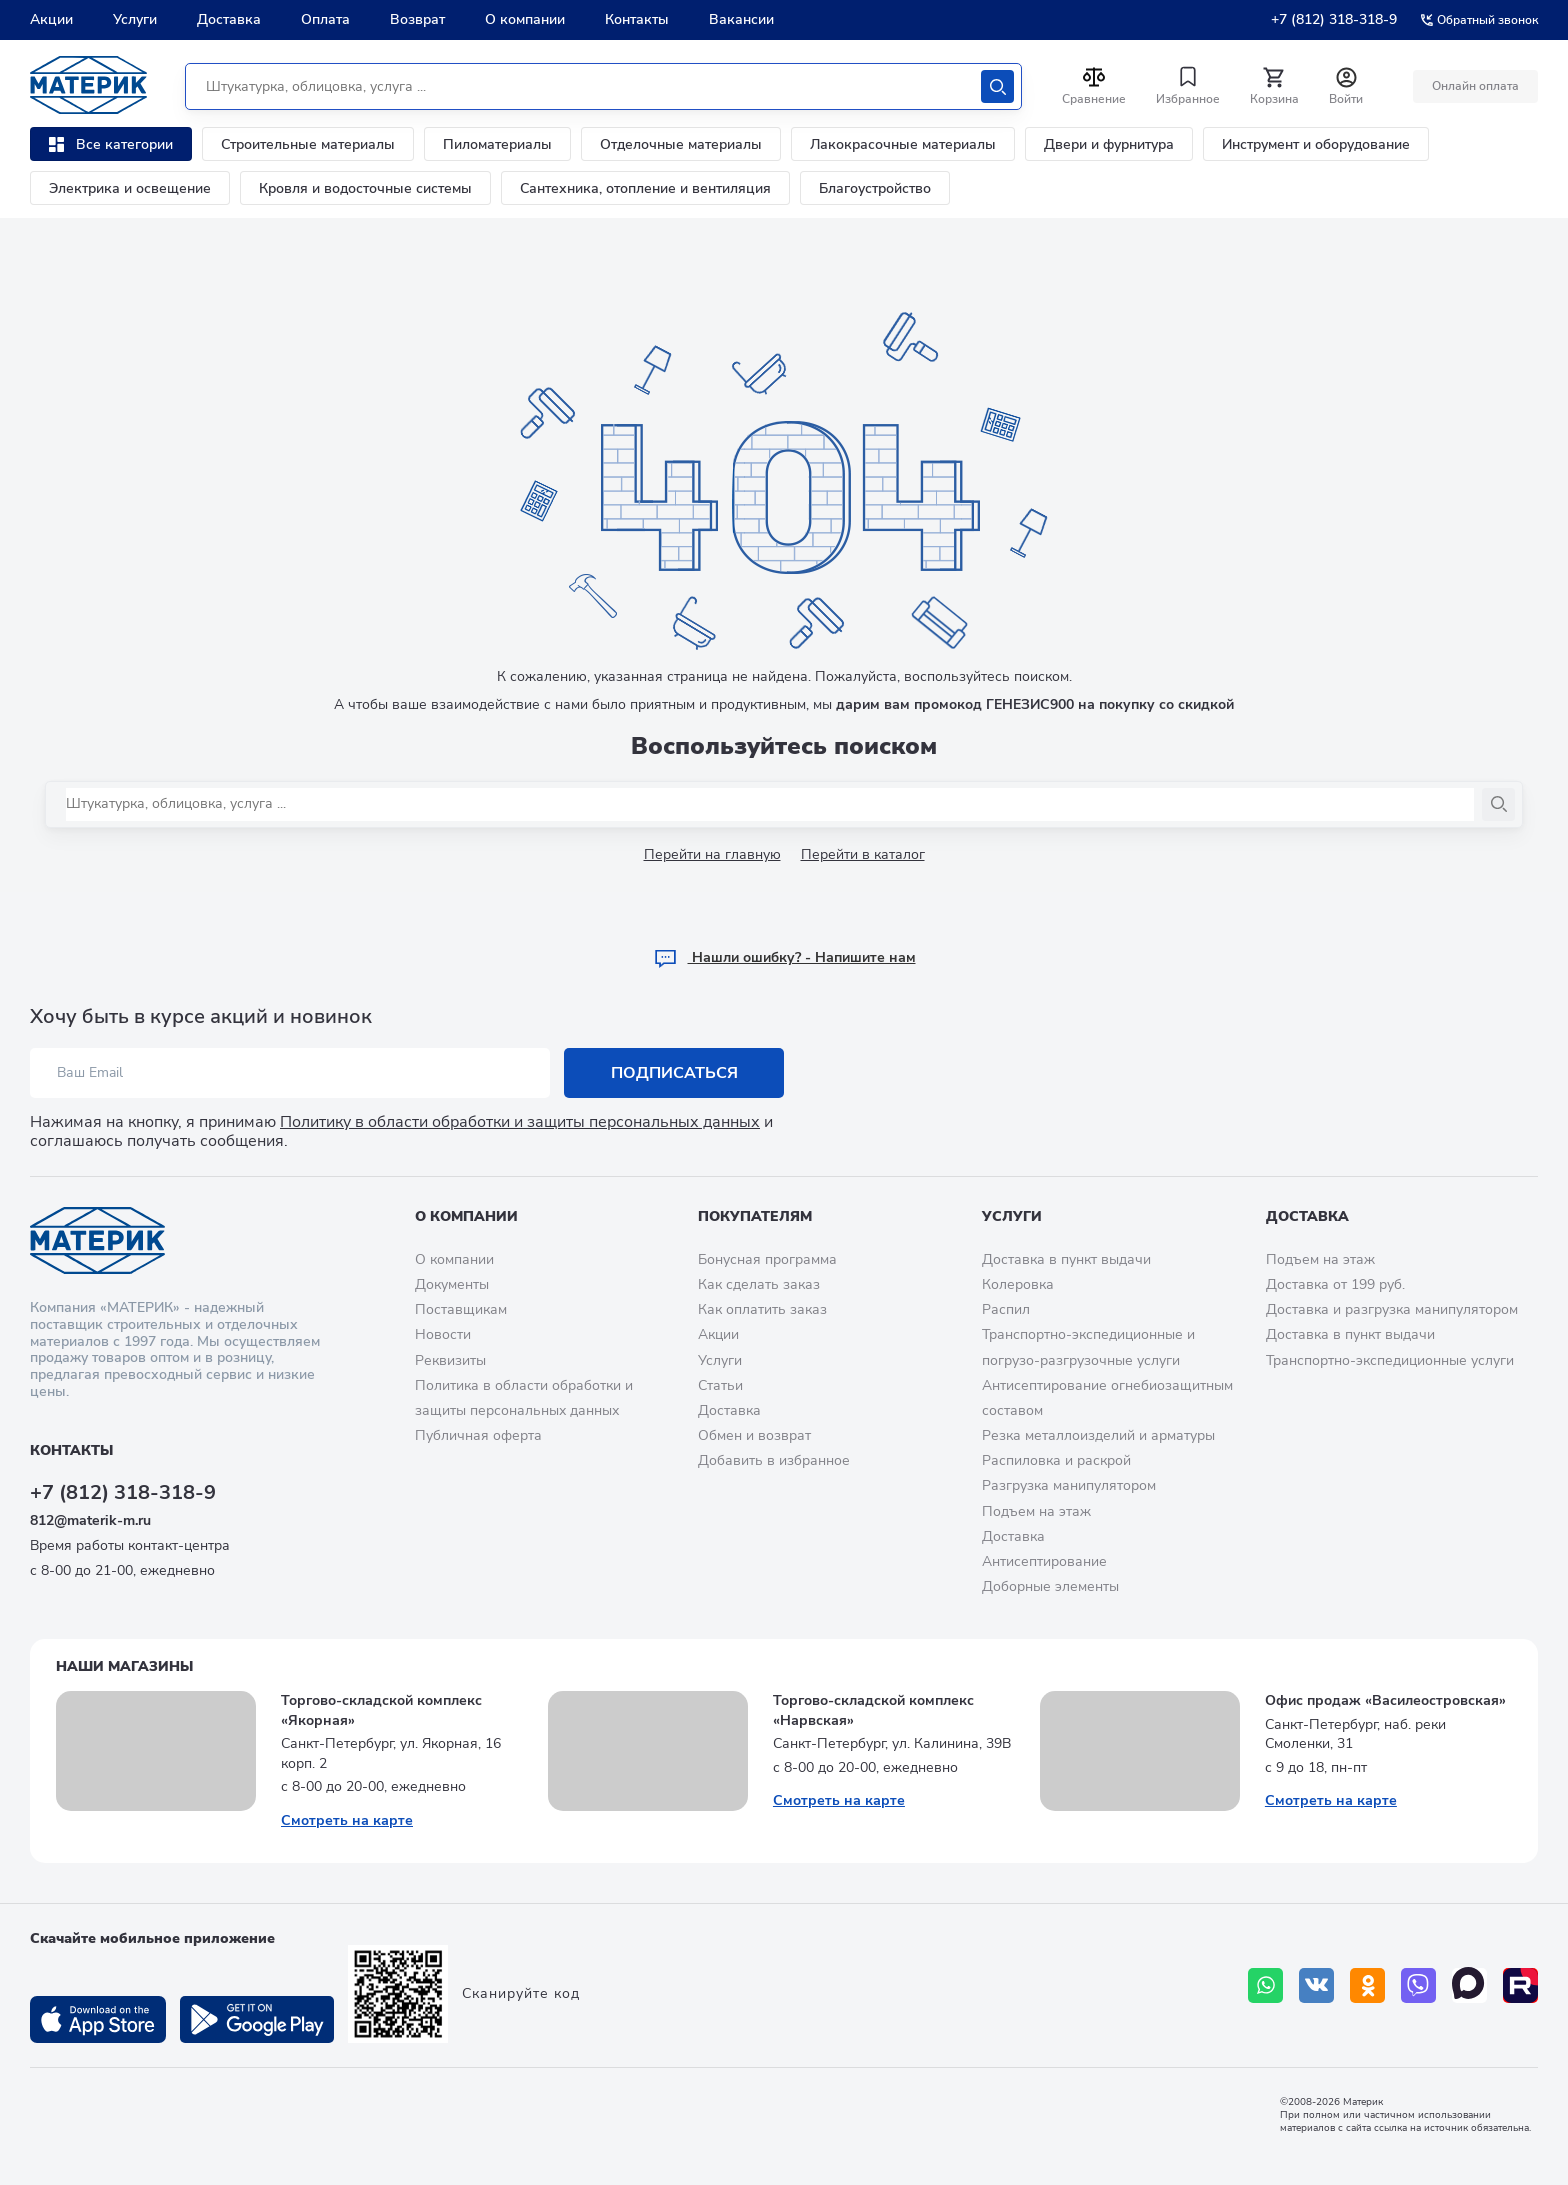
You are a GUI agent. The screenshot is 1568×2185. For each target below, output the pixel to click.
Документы (452, 1284)
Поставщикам (461, 1309)
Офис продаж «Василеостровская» (1385, 1700)
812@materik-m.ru (90, 1520)
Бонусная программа (767, 1259)
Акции (51, 19)
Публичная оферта (478, 1435)
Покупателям (755, 1216)
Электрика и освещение (130, 188)
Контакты (637, 19)
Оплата (325, 19)
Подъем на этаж (1036, 1511)
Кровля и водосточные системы (365, 188)
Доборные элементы (1050, 1586)
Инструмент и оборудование (1316, 144)
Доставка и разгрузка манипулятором (1392, 1309)
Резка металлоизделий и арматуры (1098, 1435)
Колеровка (1018, 1284)
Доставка (229, 19)
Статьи (720, 1385)
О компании (525, 19)
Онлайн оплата (1475, 86)
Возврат (417, 19)
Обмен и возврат (754, 1435)
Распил (1006, 1309)
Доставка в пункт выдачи (1066, 1259)
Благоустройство (875, 188)
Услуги (135, 19)
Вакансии (741, 19)
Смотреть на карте (347, 1820)
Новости (443, 1334)
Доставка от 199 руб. (1335, 1284)
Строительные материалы (308, 144)
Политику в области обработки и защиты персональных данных (520, 1122)
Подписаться (674, 1073)
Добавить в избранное (774, 1460)
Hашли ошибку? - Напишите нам (784, 957)
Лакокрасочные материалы (903, 144)
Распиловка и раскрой (1056, 1460)
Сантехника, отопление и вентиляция (645, 188)
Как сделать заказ (759, 1284)
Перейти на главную (712, 854)
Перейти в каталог (863, 854)
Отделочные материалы (681, 144)
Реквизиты (450, 1360)
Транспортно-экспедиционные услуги (1390, 1360)
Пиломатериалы (497, 144)
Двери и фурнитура (1109, 144)
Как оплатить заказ (762, 1309)
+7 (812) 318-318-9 (1334, 19)
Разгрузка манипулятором (1069, 1485)
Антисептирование (1044, 1561)
